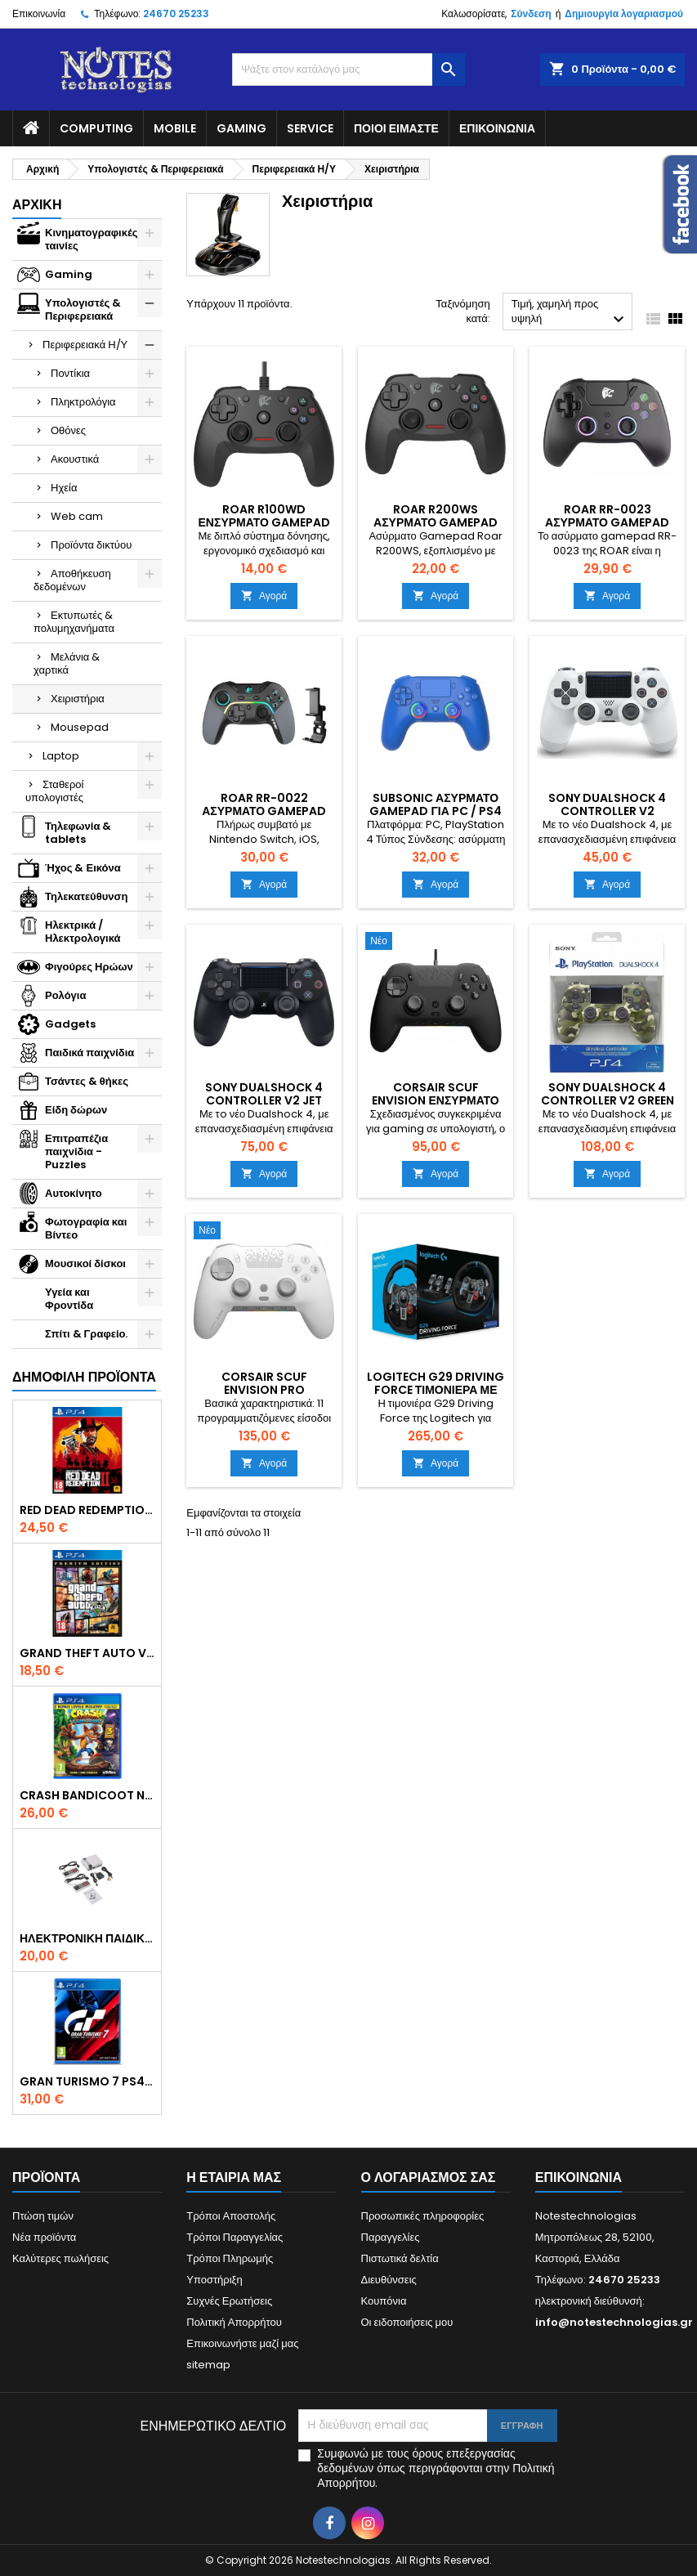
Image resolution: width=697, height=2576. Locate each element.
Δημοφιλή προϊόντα (84, 1377)
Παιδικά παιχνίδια (89, 1052)
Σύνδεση (531, 13)
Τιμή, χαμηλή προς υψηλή (570, 312)
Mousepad (80, 727)
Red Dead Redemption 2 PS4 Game (87, 1509)
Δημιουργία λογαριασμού (624, 13)
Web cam (77, 516)
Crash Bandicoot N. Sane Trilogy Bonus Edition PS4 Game (87, 1795)
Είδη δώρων (76, 1110)
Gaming (241, 128)
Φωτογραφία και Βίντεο (86, 1228)
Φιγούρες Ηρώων (89, 966)
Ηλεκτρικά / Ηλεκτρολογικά (83, 931)
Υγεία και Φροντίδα (69, 1298)
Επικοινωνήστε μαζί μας (242, 2343)
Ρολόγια (65, 995)
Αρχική (36, 204)
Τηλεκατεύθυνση (86, 896)
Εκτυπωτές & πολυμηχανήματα (74, 621)
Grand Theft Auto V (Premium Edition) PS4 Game (87, 1653)
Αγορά (264, 596)
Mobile (175, 128)
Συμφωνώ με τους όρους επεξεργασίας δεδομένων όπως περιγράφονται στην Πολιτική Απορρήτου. (435, 2468)
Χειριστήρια (78, 698)
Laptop (60, 756)
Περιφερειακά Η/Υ (84, 344)
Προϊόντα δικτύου (91, 545)
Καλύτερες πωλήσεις (60, 2258)
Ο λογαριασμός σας (428, 2177)
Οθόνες (68, 430)
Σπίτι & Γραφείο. (86, 1334)
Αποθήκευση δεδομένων (72, 580)
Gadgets (70, 1024)
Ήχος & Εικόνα (83, 868)
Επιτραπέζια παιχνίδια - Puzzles (76, 1151)
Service (310, 128)
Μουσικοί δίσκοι (85, 1263)
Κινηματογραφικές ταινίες (91, 239)
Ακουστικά (75, 459)
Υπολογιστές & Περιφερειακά (83, 309)
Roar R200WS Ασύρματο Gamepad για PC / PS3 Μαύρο (435, 522)
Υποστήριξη (214, 2279)
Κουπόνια (384, 2301)
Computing (96, 128)
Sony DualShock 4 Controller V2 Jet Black (264, 1100)
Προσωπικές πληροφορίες (423, 2216)
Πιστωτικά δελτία (400, 2258)
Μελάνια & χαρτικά (67, 663)
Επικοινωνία (38, 13)
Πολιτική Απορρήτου (234, 2322)
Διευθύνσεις (389, 2279)
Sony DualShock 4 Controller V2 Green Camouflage (607, 1100)
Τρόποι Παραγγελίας (234, 2237)
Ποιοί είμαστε (396, 128)
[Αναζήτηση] (348, 69)
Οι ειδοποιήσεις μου (407, 2322)
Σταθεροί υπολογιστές (54, 791)
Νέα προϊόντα (44, 2237)
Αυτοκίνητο (73, 1193)
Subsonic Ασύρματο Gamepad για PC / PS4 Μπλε (435, 811)
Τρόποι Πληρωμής (229, 2258)
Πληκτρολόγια (83, 402)
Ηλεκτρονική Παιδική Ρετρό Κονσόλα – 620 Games (87, 1938)
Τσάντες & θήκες (86, 1081)
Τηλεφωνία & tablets (78, 832)
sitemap (208, 2364)
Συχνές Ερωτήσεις (229, 2301)
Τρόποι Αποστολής (230, 2216)
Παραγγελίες (390, 2237)
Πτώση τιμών (43, 2216)
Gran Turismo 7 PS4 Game (87, 2081)
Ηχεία (64, 487)
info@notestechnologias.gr (614, 2322)
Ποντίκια (70, 373)
